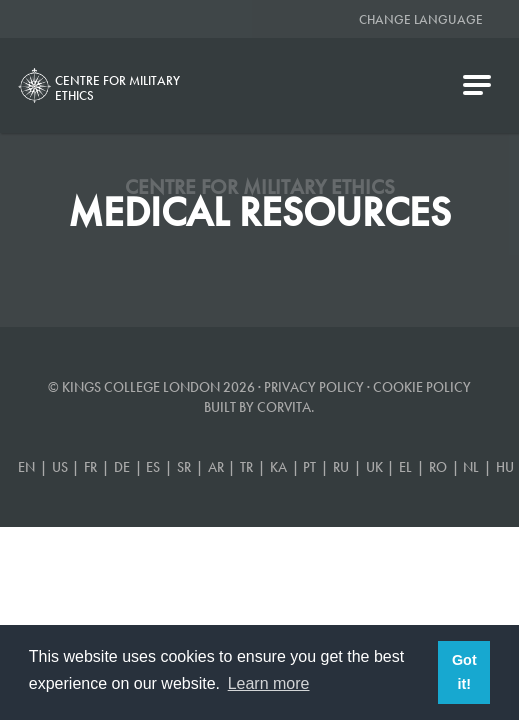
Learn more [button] (269, 683)
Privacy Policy (314, 387)
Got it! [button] (464, 672)
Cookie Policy (422, 387)
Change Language (421, 19)
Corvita (284, 407)
